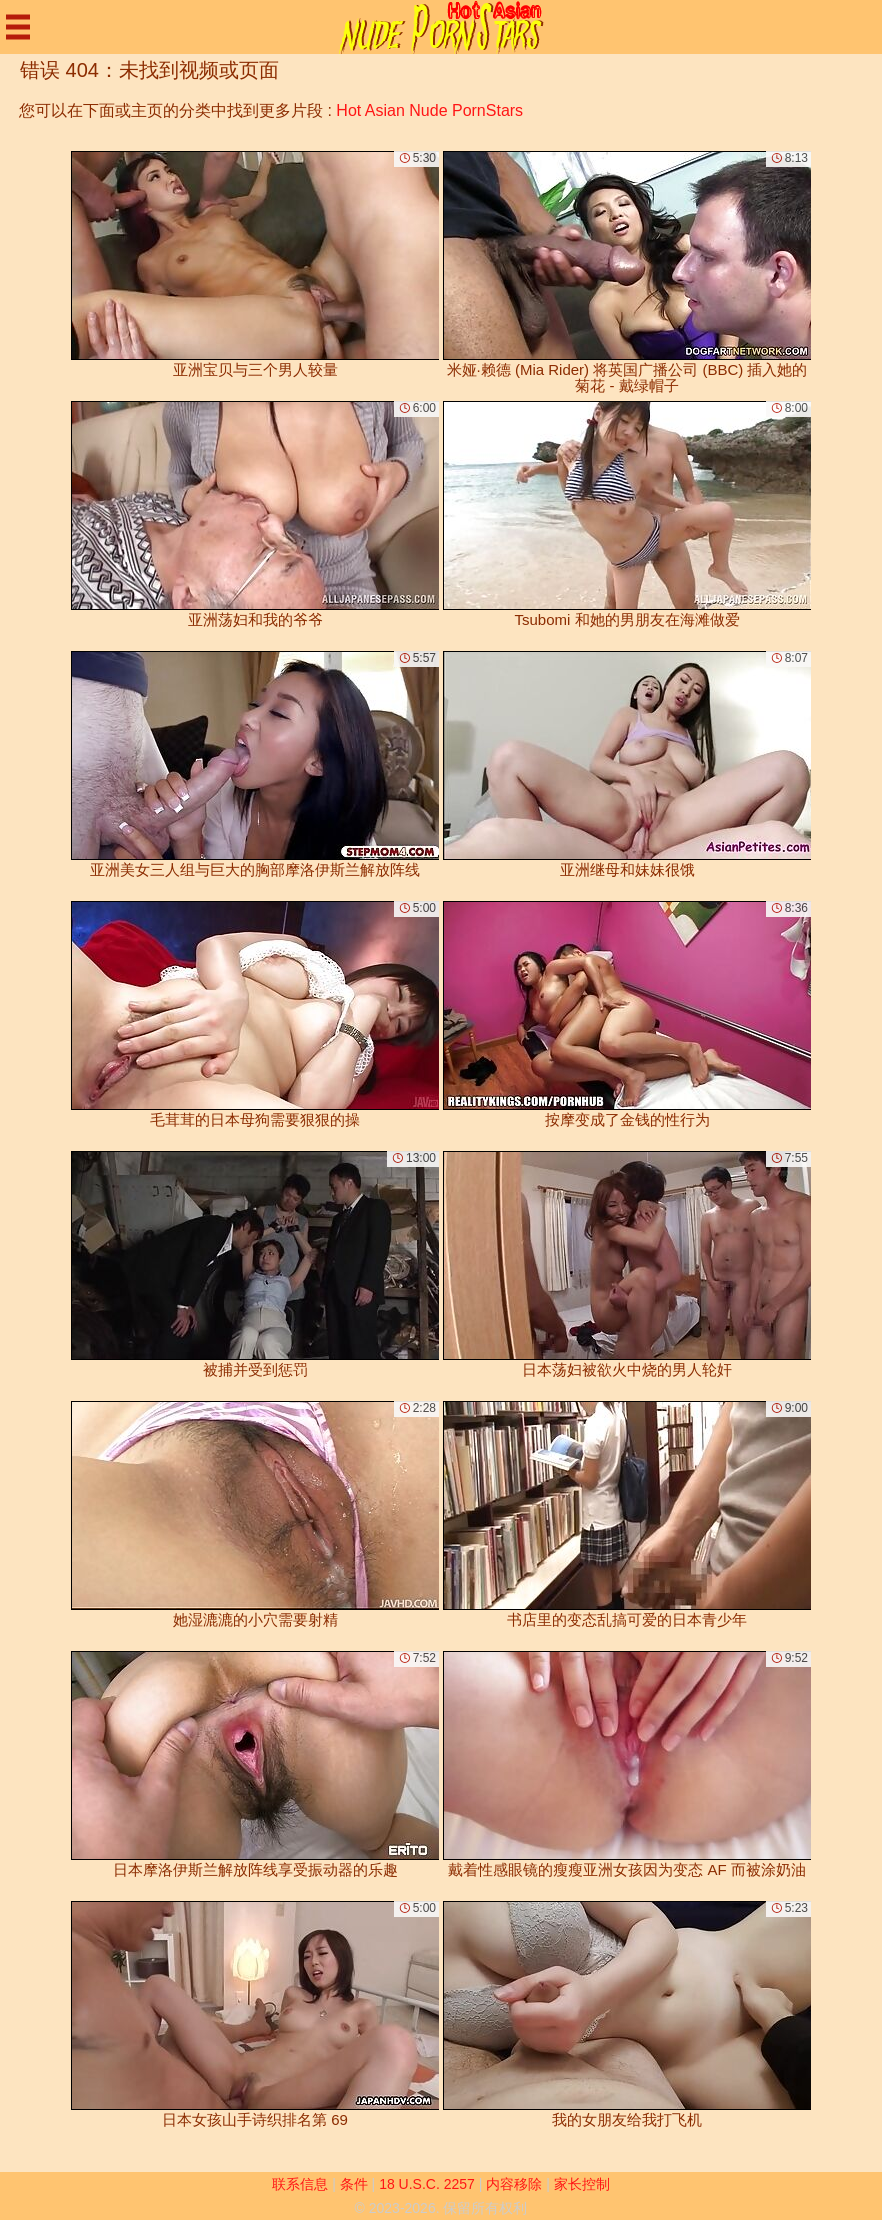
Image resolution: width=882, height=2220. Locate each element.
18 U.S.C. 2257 (427, 2184)
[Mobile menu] (18, 27)
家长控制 (582, 2184)
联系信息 (300, 2184)
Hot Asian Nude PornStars (429, 110)
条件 (354, 2184)
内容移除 (514, 2184)
